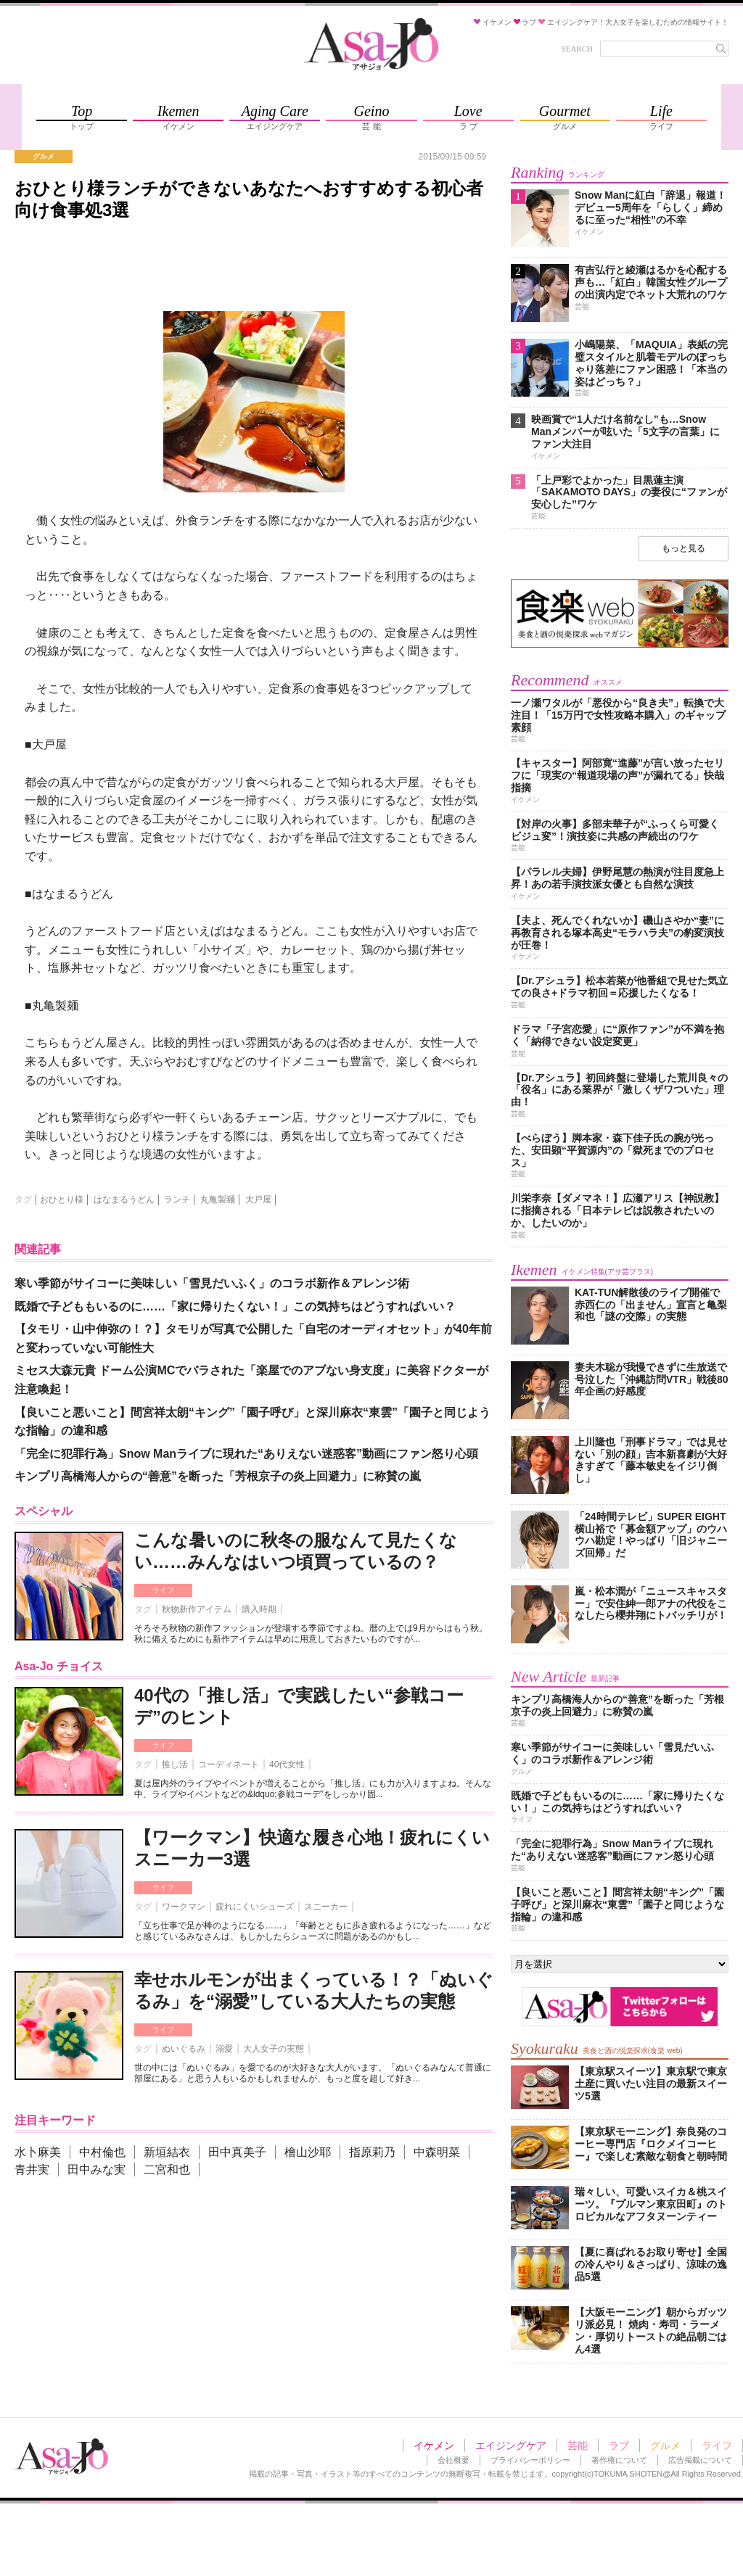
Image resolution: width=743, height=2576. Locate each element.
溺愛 (224, 2049)
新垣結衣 (167, 2152)
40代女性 (287, 1764)
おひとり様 (61, 1199)
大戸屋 (258, 1199)
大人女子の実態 (273, 2049)
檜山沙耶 (307, 2152)
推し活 (175, 1764)
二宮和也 (167, 2169)
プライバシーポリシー (530, 2460)
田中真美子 (237, 2152)
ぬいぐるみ (183, 2049)
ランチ (177, 1199)
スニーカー (326, 1907)
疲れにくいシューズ (254, 1907)
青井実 (32, 2169)
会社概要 (453, 2460)
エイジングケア (510, 2445)
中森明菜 (437, 2152)
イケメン (434, 2445)
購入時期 (259, 1609)
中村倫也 (102, 2152)
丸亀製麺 (217, 1199)
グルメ (665, 2445)
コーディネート (228, 1764)
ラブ (619, 2445)
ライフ (163, 1590)
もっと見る (683, 548)
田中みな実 (96, 2169)
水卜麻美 (38, 2152)
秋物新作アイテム (196, 1609)
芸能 (577, 2445)
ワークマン (183, 1907)
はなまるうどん (124, 1199)
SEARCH (577, 48)
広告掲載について (700, 2460)
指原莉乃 (372, 2152)
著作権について (619, 2460)
